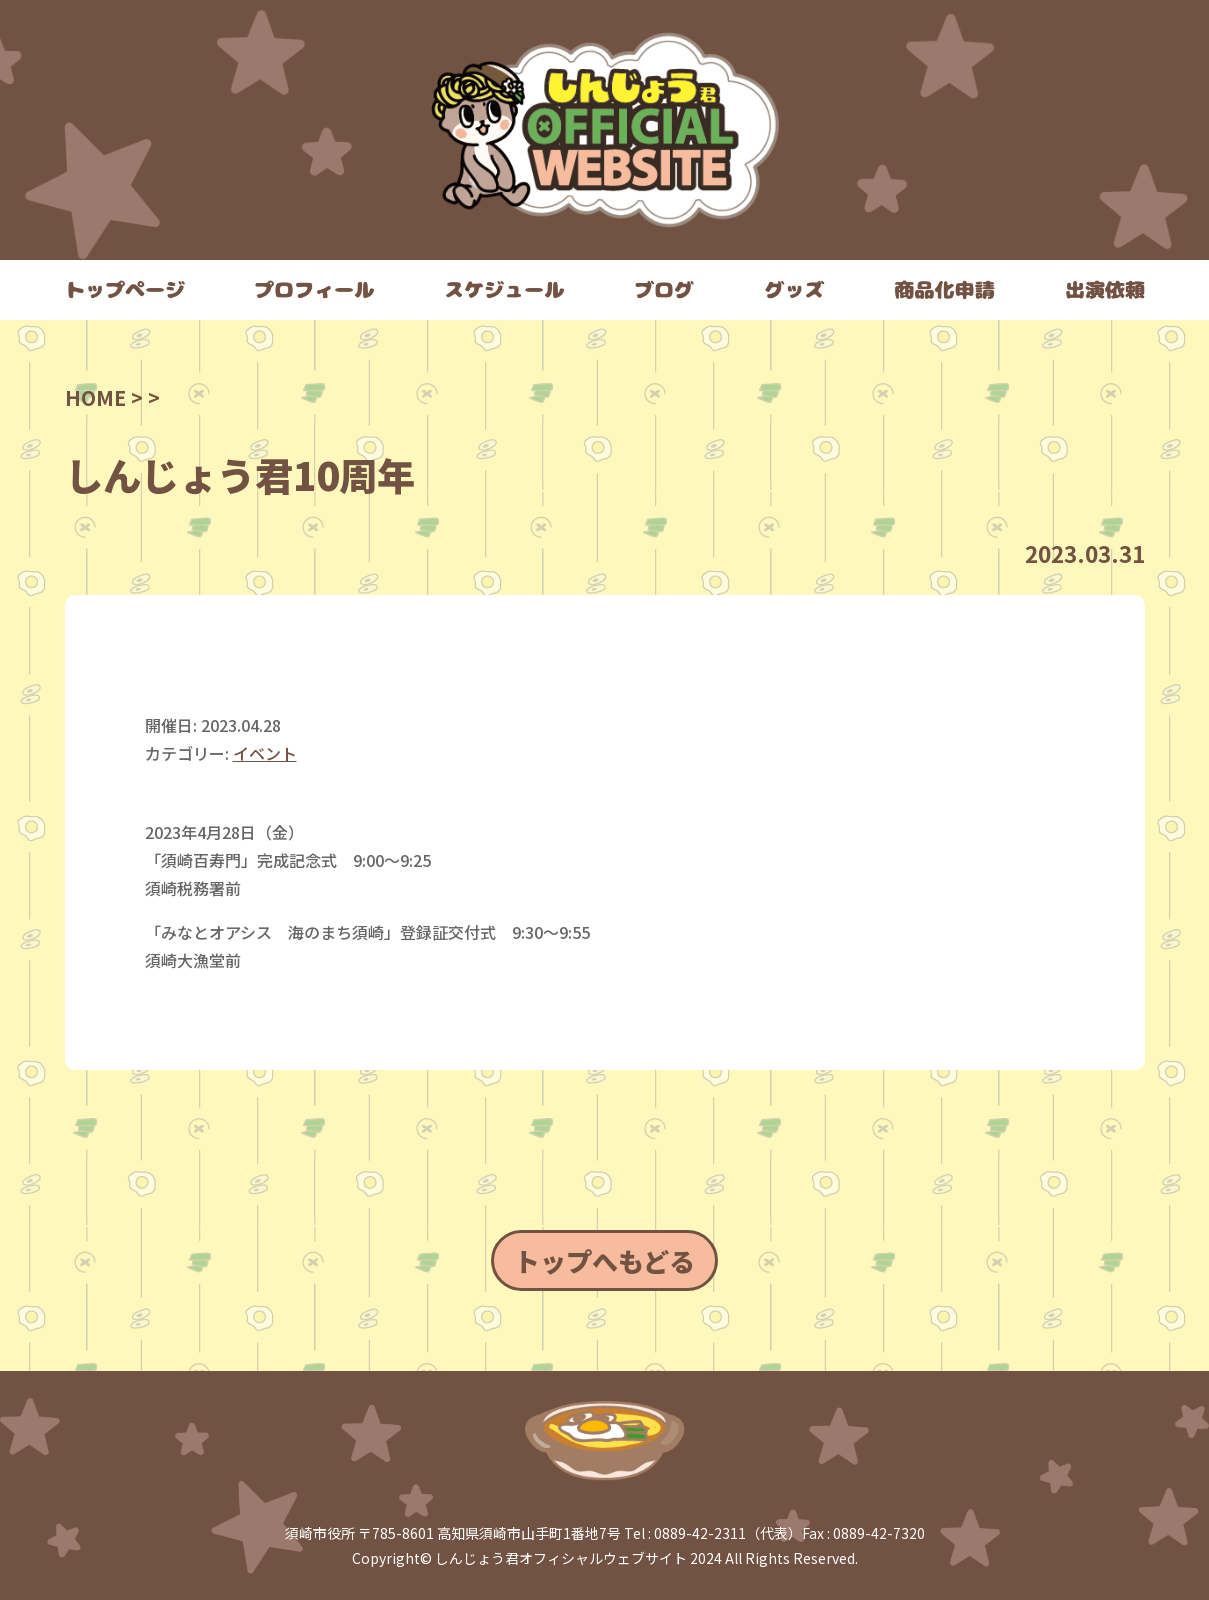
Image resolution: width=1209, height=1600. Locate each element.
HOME (95, 397)
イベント (265, 753)
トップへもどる (604, 1260)
